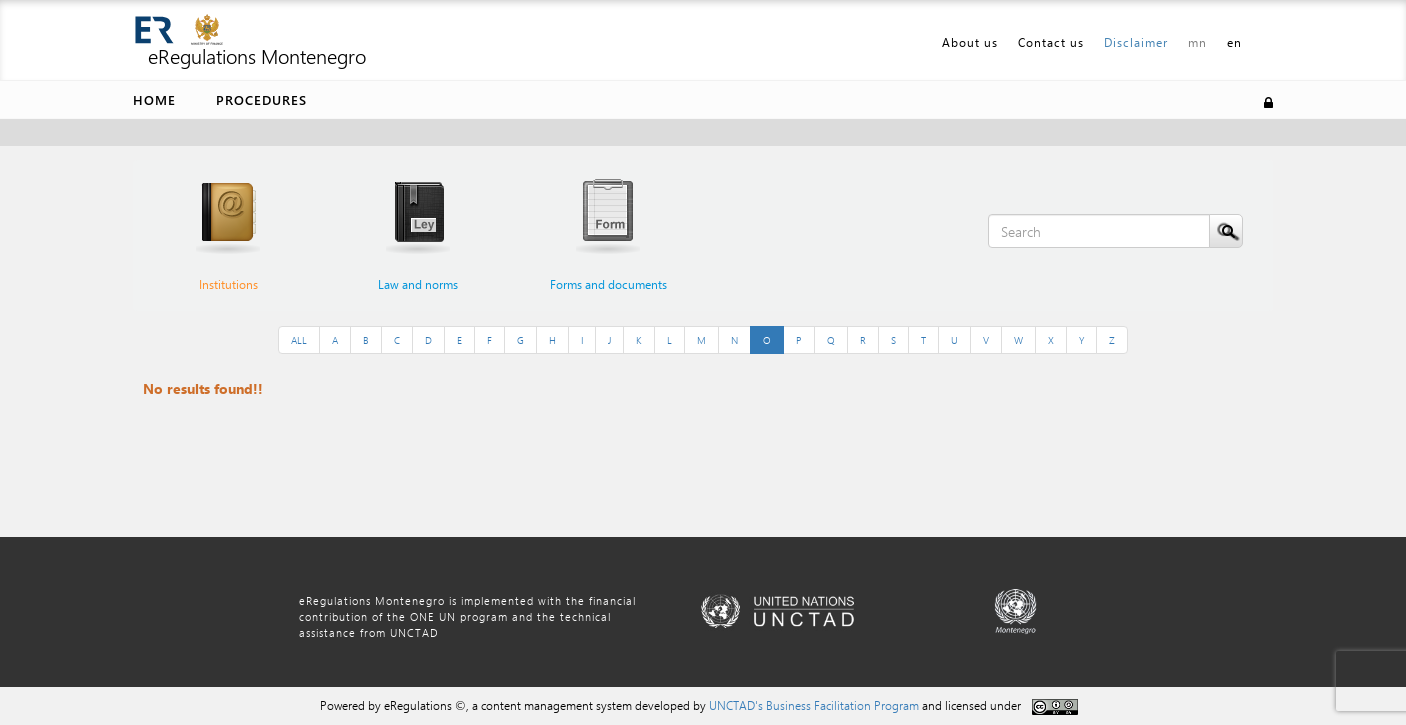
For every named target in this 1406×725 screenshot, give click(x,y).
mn (1197, 42)
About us (970, 42)
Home (154, 99)
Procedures (261, 99)
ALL (299, 340)
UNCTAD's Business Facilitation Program (814, 705)
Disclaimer (1136, 42)
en (1234, 42)
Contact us (1051, 42)
